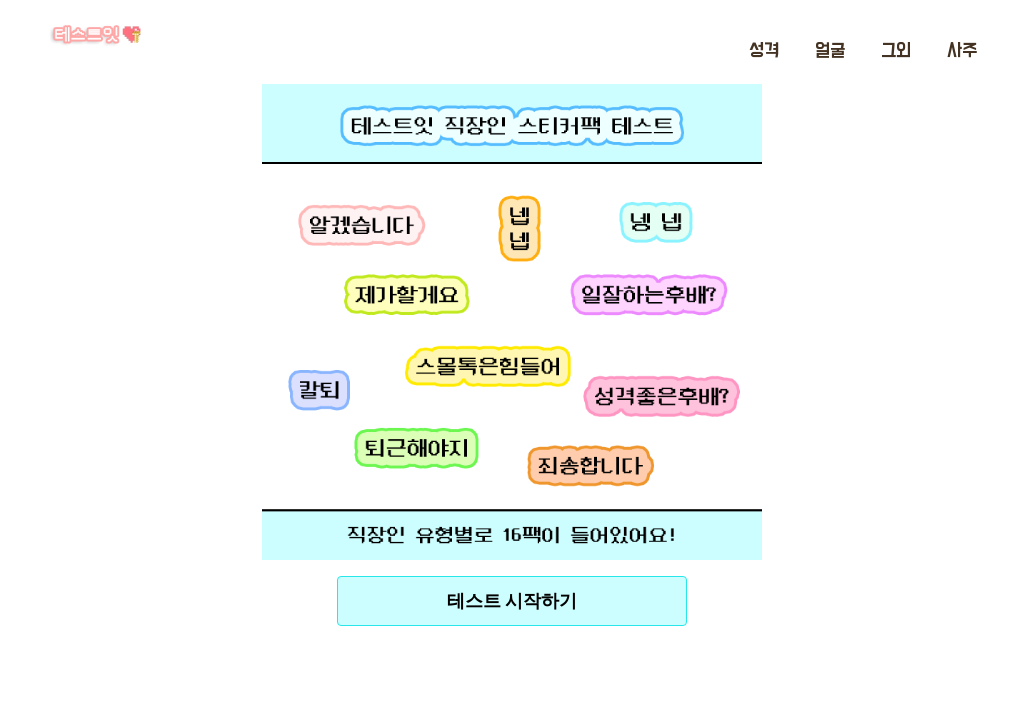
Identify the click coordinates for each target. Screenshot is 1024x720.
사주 (962, 51)
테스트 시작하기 (512, 600)
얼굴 (830, 51)
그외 (896, 51)
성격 (764, 51)
